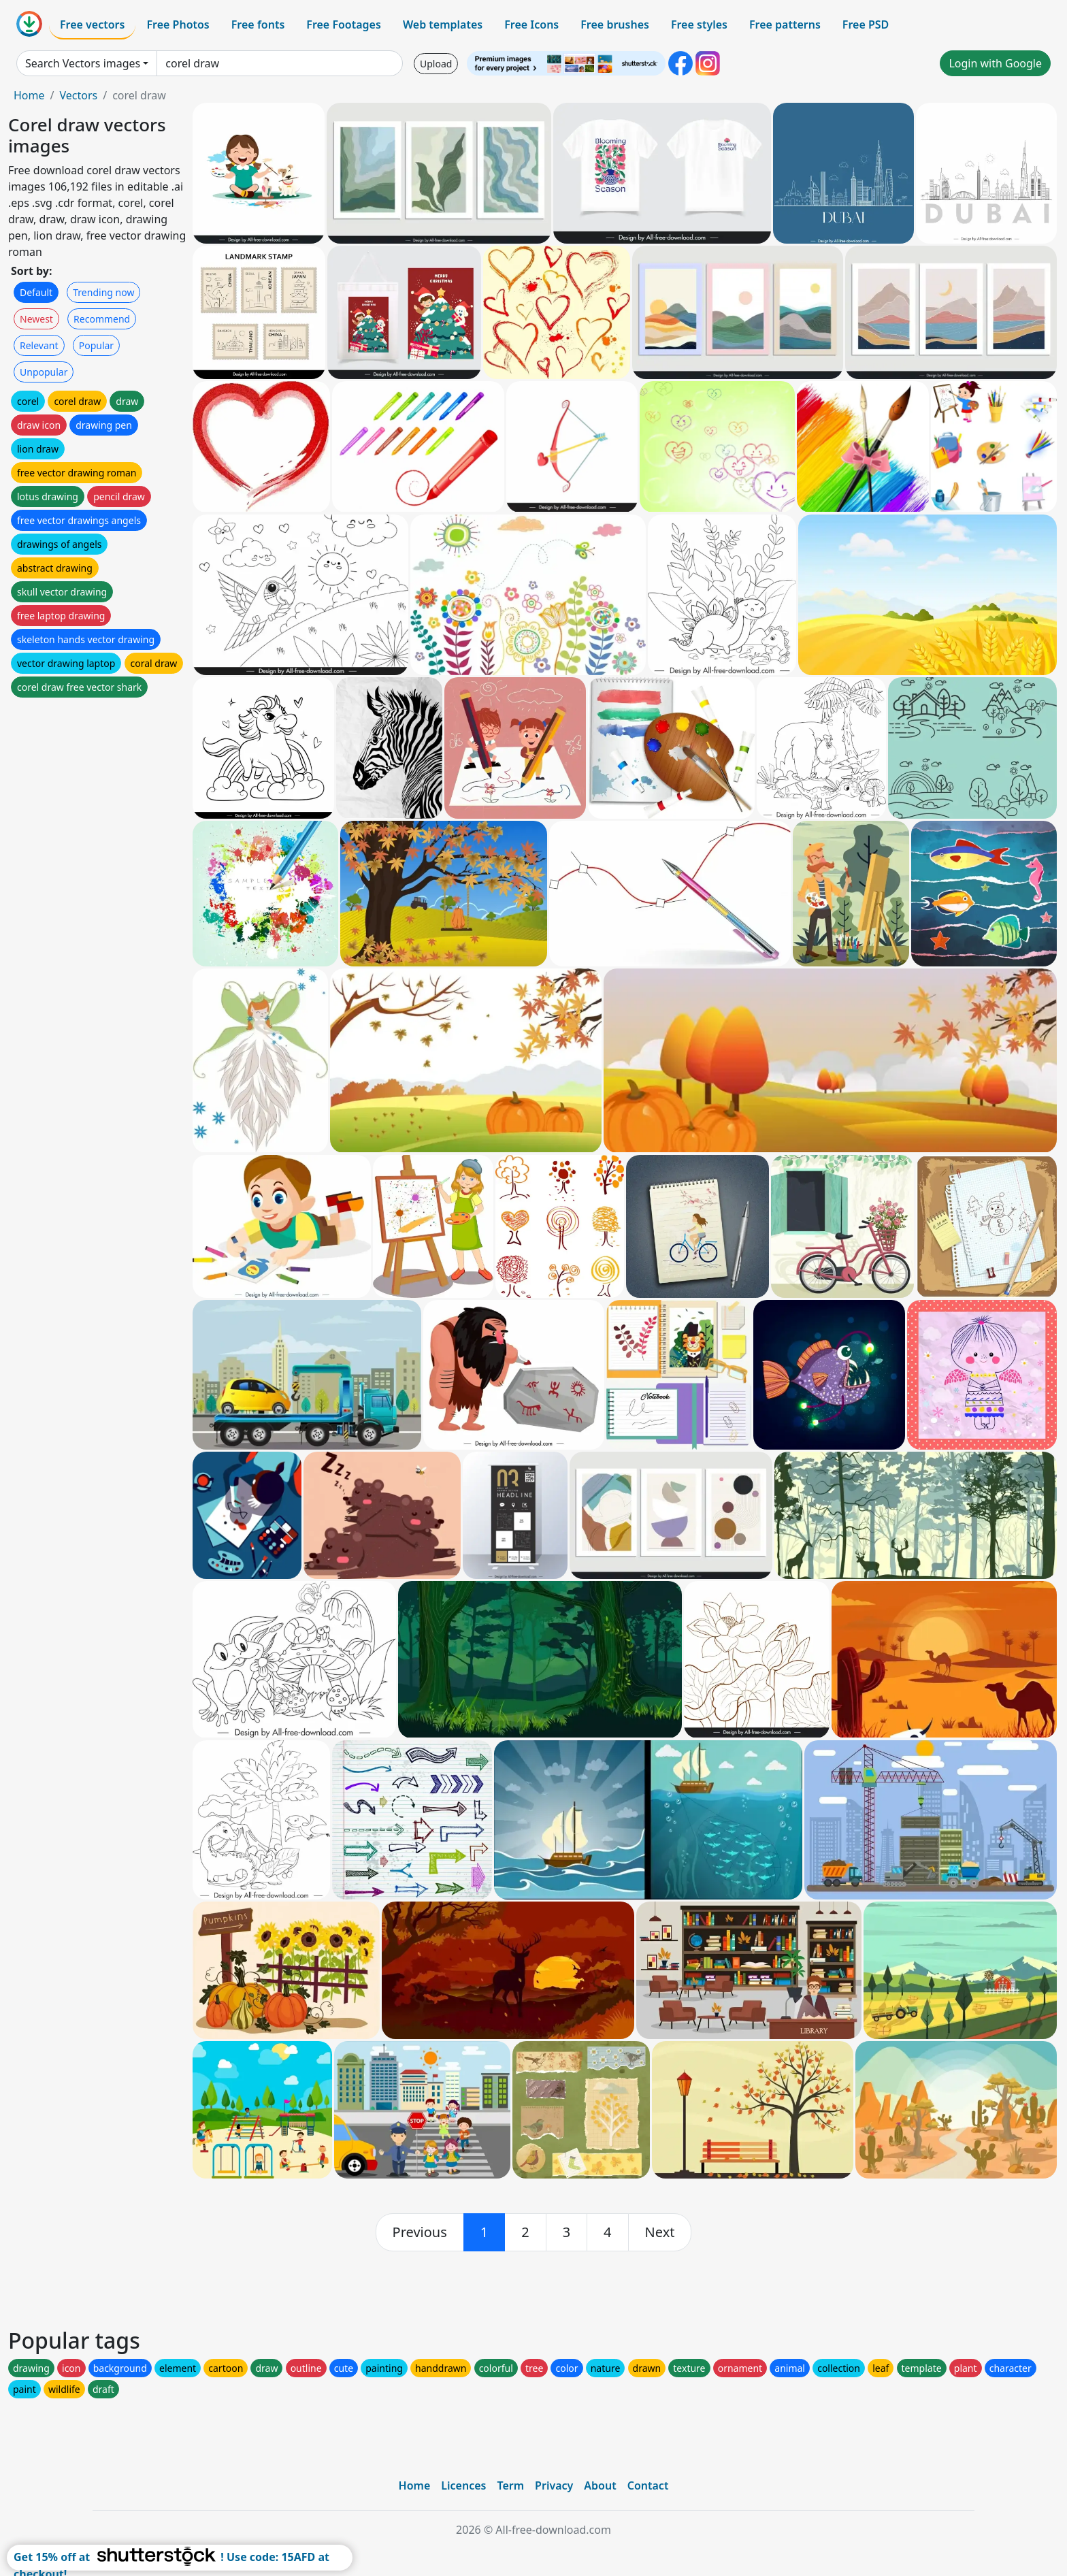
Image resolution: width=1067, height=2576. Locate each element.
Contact (648, 2485)
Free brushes (614, 24)
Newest (36, 318)
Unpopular (43, 371)
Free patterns (785, 24)
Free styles (699, 24)
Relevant (39, 345)
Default (36, 292)
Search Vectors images (82, 63)
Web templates (442, 24)
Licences (463, 2485)
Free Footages (343, 24)
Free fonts (258, 24)
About (600, 2485)
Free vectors (92, 24)
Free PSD (865, 24)
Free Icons (531, 24)
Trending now (103, 292)
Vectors (78, 95)
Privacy (554, 2485)
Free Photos (177, 24)
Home (29, 95)
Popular (96, 345)
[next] (660, 2232)
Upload (436, 63)
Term (510, 2485)
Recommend (101, 318)
